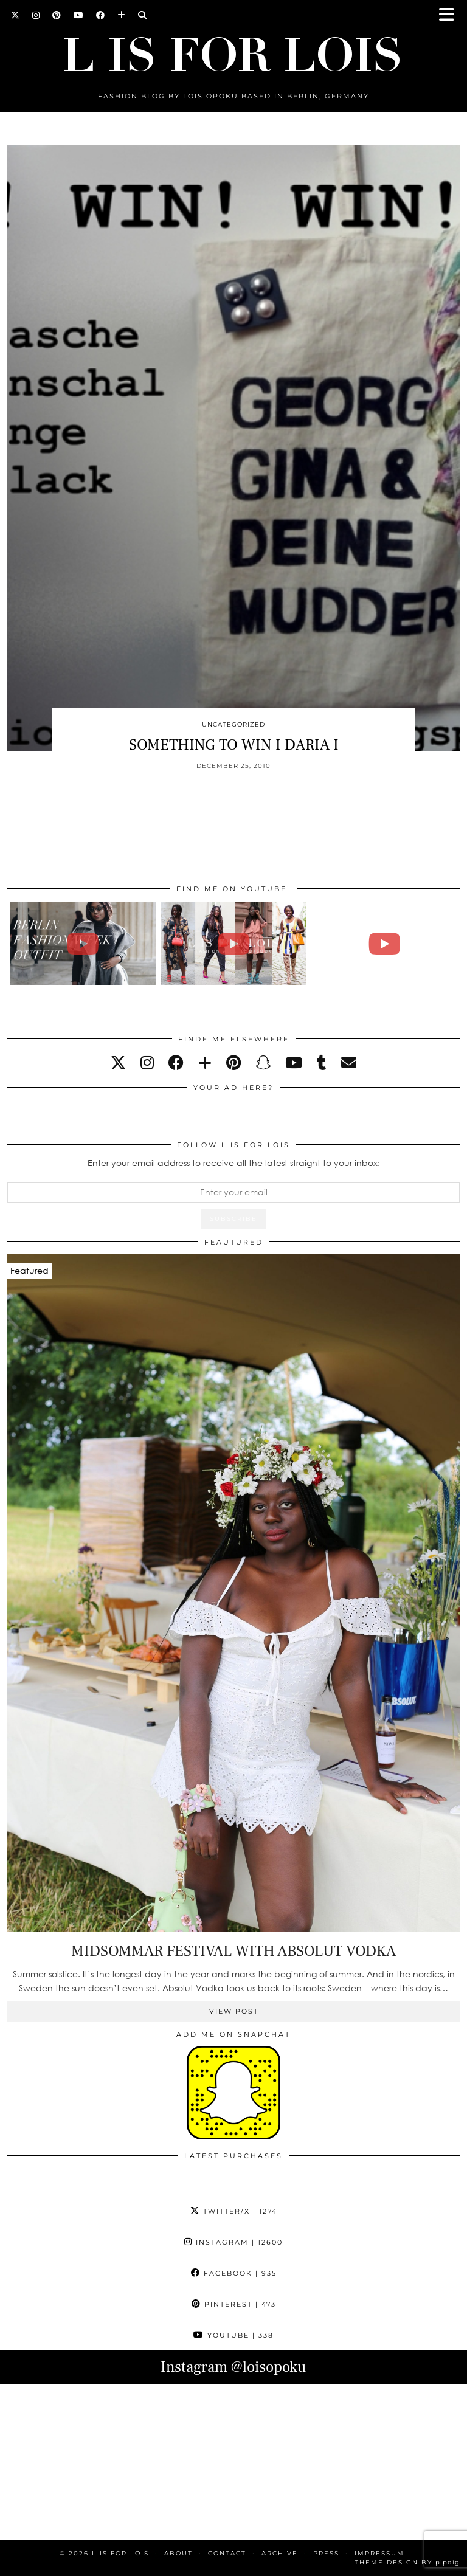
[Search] (142, 15)
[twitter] (118, 1062)
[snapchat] (263, 1062)
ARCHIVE (279, 2553)
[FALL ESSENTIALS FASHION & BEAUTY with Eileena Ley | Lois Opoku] (384, 943)
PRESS (326, 2553)
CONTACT (227, 2553)
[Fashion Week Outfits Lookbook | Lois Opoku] (234, 943)
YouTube (233, 2335)
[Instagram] (36, 15)
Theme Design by (407, 2562)
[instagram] (147, 1062)
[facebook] (176, 1062)
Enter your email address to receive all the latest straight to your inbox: (234, 1163)
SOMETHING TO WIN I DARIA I (234, 744)
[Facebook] (100, 15)
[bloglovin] (205, 1062)
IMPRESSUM (379, 2553)
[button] (450, 15)
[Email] (348, 1062)
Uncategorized (233, 724)
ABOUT (178, 2553)
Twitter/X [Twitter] (233, 2211)
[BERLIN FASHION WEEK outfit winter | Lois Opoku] (83, 943)
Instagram (233, 2242)
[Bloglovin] (121, 15)
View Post (233, 2011)
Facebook (234, 2273)
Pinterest (234, 2304)
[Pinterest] (56, 15)
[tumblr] (322, 1062)
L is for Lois (120, 2553)
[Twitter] (15, 15)
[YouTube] (79, 15)
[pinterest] (233, 1062)
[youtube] (293, 1062)
